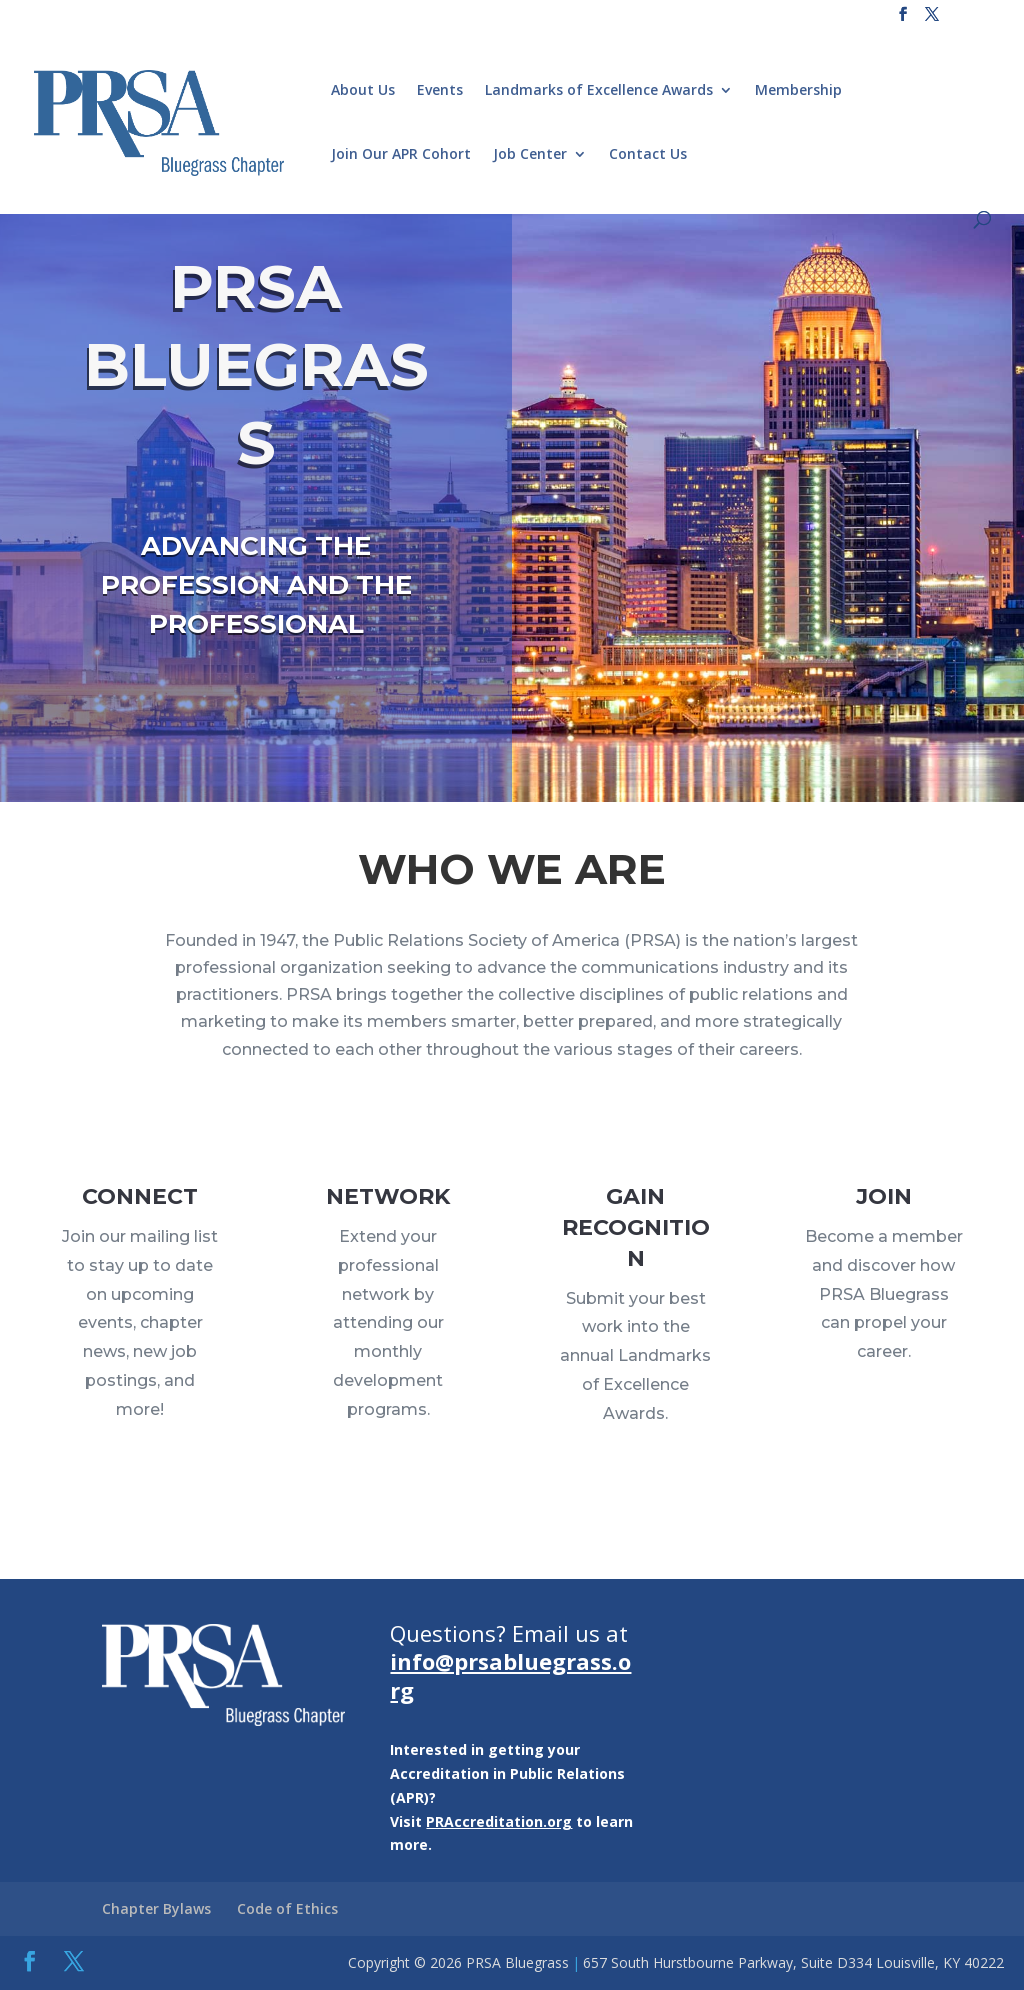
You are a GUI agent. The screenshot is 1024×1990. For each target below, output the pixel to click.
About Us (363, 91)
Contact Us (648, 155)
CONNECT (140, 1231)
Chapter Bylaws (156, 1908)
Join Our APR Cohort (401, 155)
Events (440, 91)
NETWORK (387, 1235)
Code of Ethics (287, 1908)
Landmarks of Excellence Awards (599, 91)
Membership (798, 91)
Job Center (530, 155)
